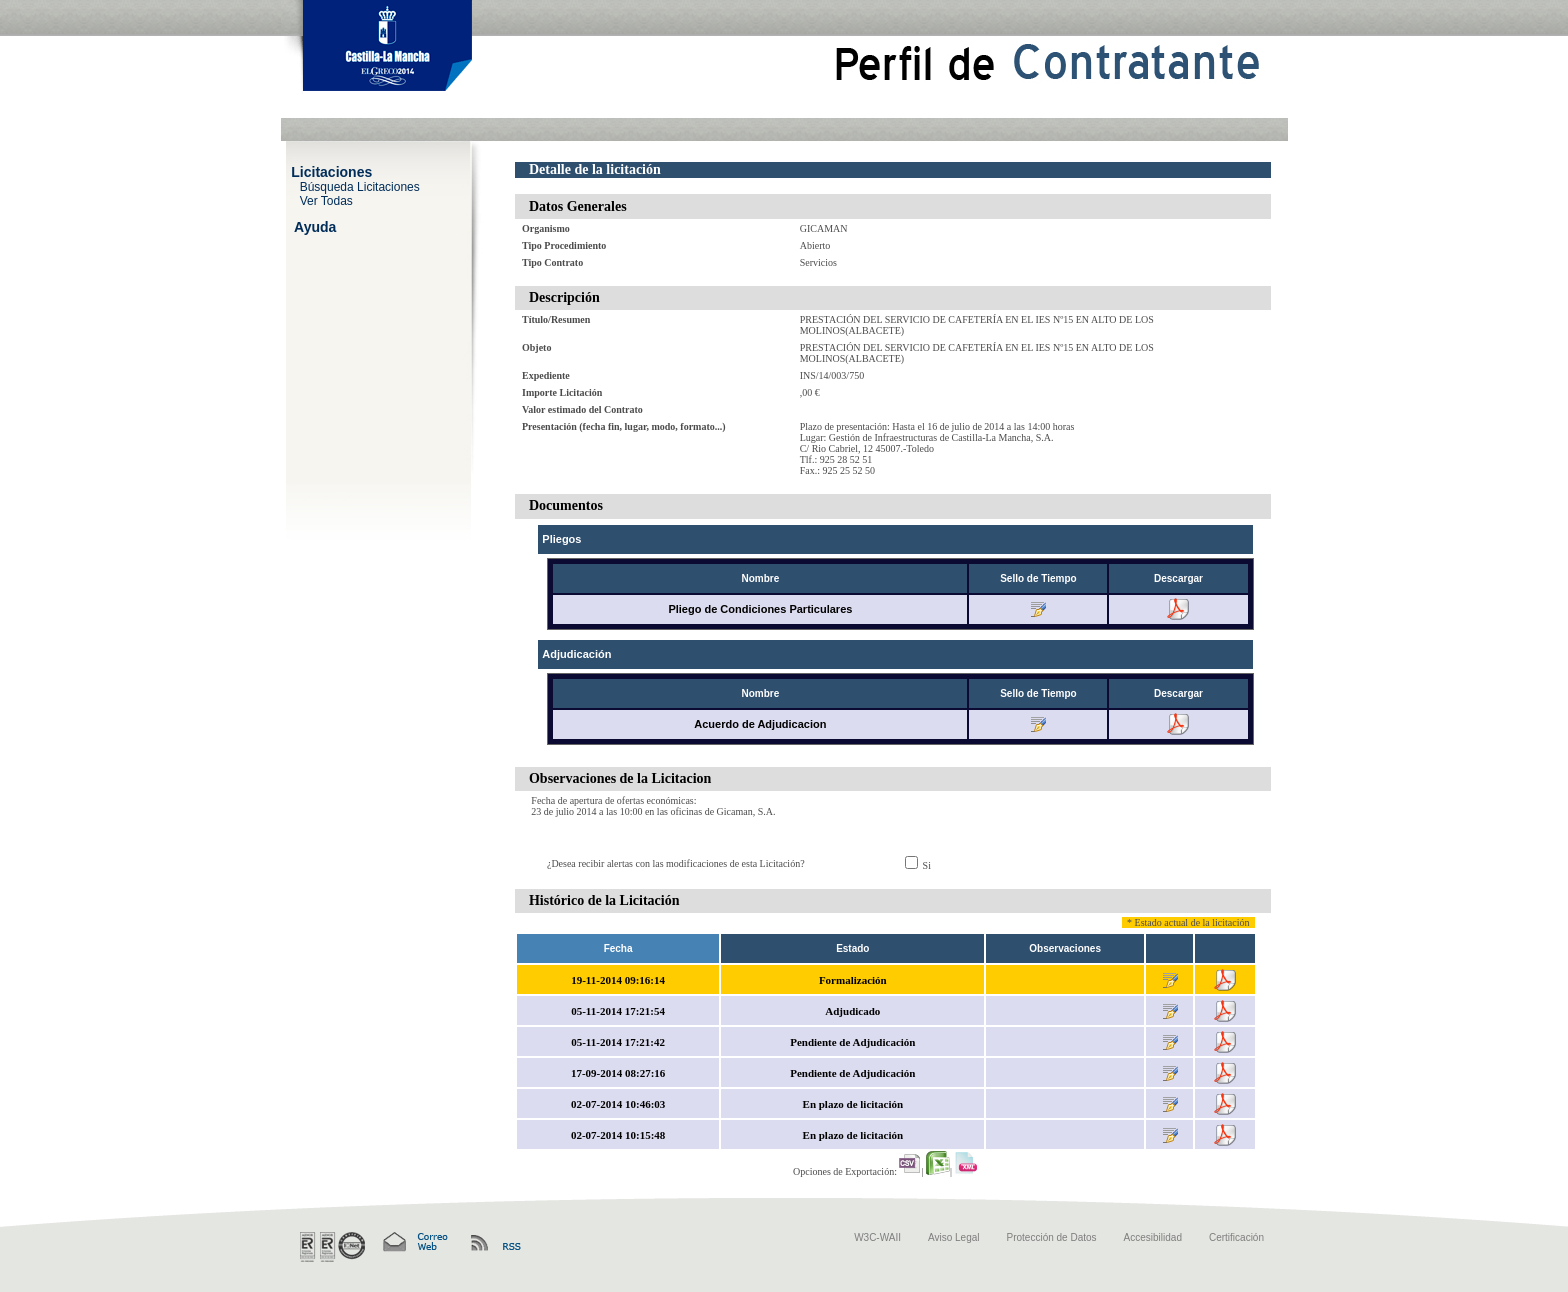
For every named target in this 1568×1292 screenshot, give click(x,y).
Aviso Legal (954, 1237)
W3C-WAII (877, 1237)
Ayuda (315, 226)
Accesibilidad (1153, 1237)
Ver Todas (326, 200)
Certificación (1236, 1237)
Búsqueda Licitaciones (360, 186)
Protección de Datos (1052, 1237)
